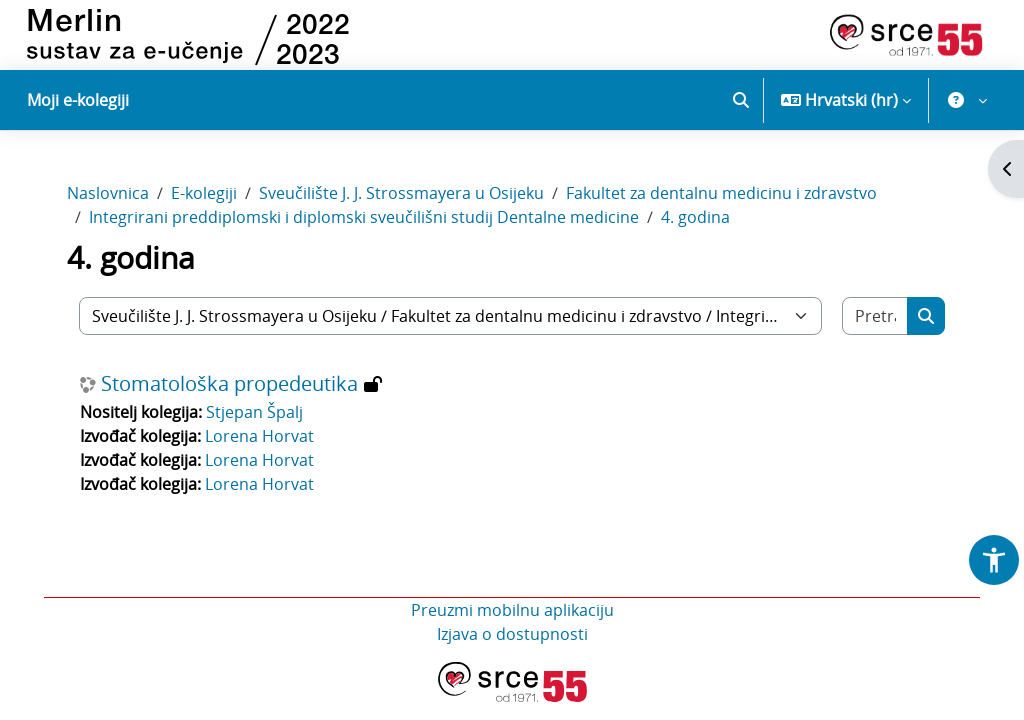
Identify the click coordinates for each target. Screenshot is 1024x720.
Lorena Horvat (263, 441)
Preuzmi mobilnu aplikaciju (512, 615)
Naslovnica (112, 198)
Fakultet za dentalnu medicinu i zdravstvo (725, 198)
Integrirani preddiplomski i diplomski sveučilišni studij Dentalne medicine (368, 222)
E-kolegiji (208, 198)
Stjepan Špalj (258, 417)
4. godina (699, 222)
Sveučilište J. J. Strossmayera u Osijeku (405, 198)
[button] (741, 100)
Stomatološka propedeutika (233, 389)
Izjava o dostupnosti (512, 639)
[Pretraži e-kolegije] (872, 321)
